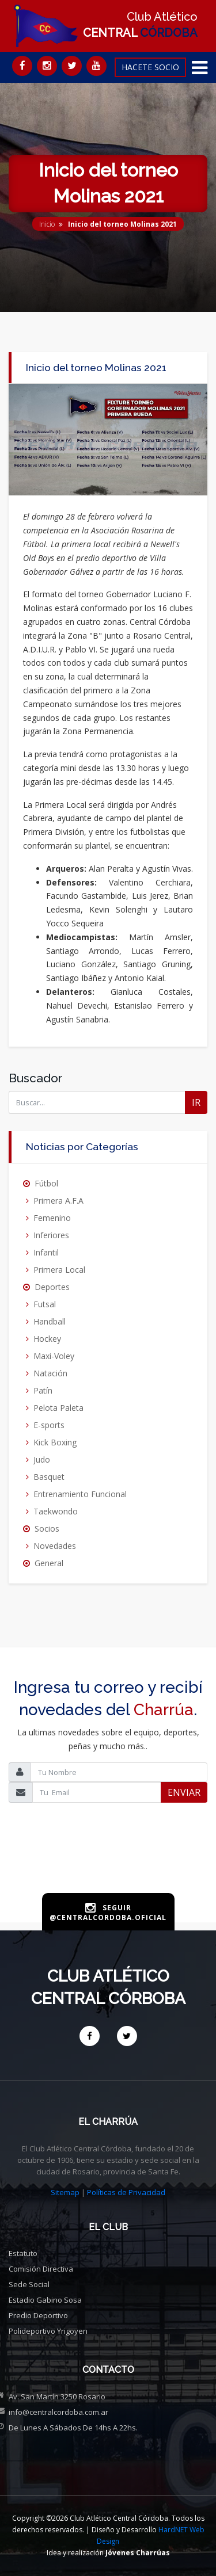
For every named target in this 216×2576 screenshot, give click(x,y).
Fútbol (46, 1183)
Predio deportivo (38, 2315)
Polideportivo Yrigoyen (48, 2331)
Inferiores (51, 1235)
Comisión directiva (41, 2269)
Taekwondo (55, 1511)
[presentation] (108, 1866)
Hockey (47, 1338)
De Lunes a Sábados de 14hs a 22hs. (73, 2427)
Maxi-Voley (53, 1355)
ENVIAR (184, 1792)
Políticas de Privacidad (126, 2192)
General (49, 1563)
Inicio (47, 224)
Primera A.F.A (58, 1200)
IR (196, 1102)
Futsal (44, 1304)
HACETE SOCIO (150, 67)
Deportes (52, 1286)
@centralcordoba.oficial (108, 1917)
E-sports (49, 1424)
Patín (42, 1390)
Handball (49, 1321)
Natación (50, 1373)
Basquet (49, 1476)
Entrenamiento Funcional (80, 1494)
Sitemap (65, 2192)
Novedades (54, 1545)
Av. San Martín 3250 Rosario (57, 2396)
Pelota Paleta (58, 1407)
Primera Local (59, 1269)
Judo (41, 1459)
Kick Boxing (55, 1442)
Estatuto (23, 2253)
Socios (47, 1528)
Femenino (52, 1217)
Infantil (46, 1252)
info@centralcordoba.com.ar (58, 2412)
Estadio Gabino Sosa (45, 2300)
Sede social (29, 2284)
